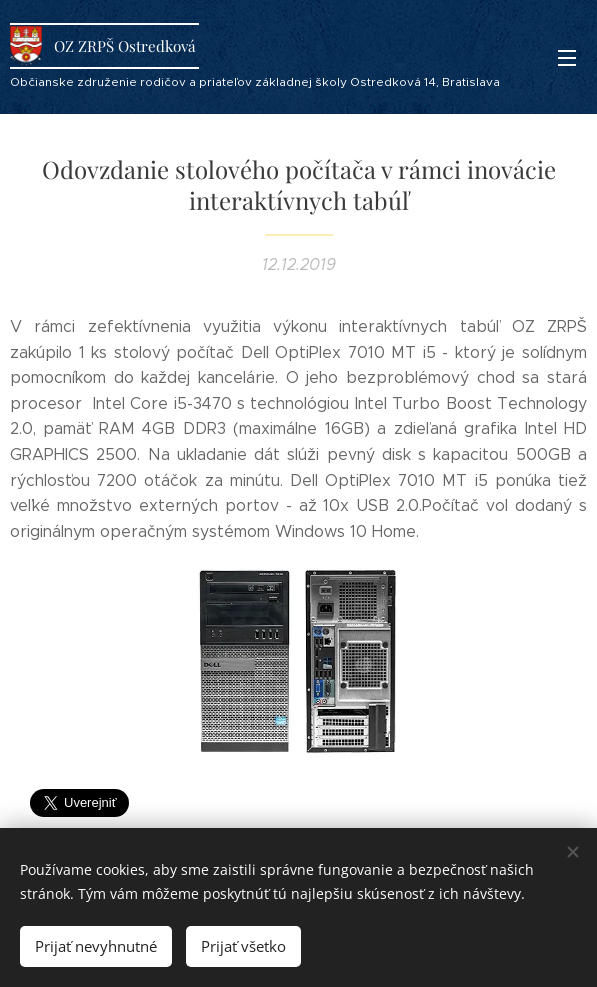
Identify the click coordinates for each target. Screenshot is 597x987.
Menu (567, 58)
